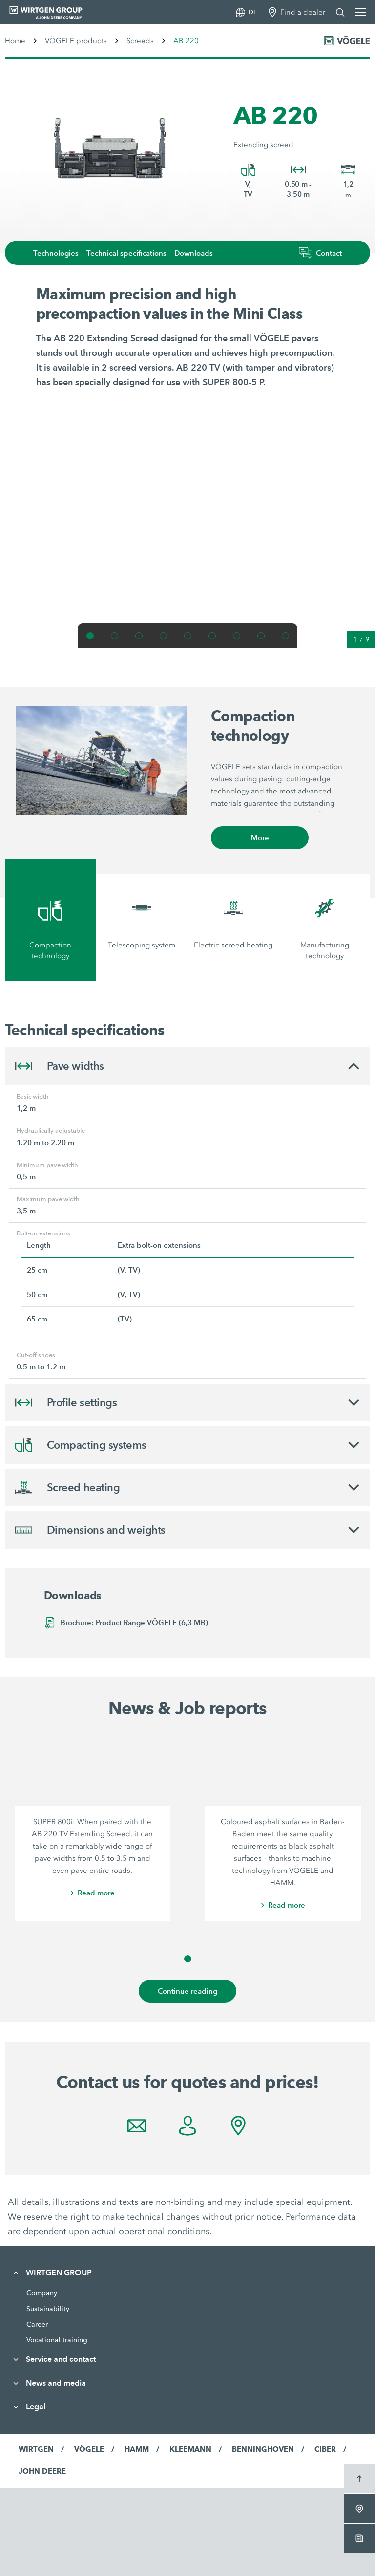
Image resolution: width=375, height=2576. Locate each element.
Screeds (140, 40)
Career (37, 2324)
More (260, 837)
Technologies (56, 253)
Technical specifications (126, 253)
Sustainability (47, 2308)
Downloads (193, 253)
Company (41, 2293)
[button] (90, 635)
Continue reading (187, 1991)
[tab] (50, 920)
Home (15, 40)
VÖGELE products (76, 40)
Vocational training (56, 2339)
